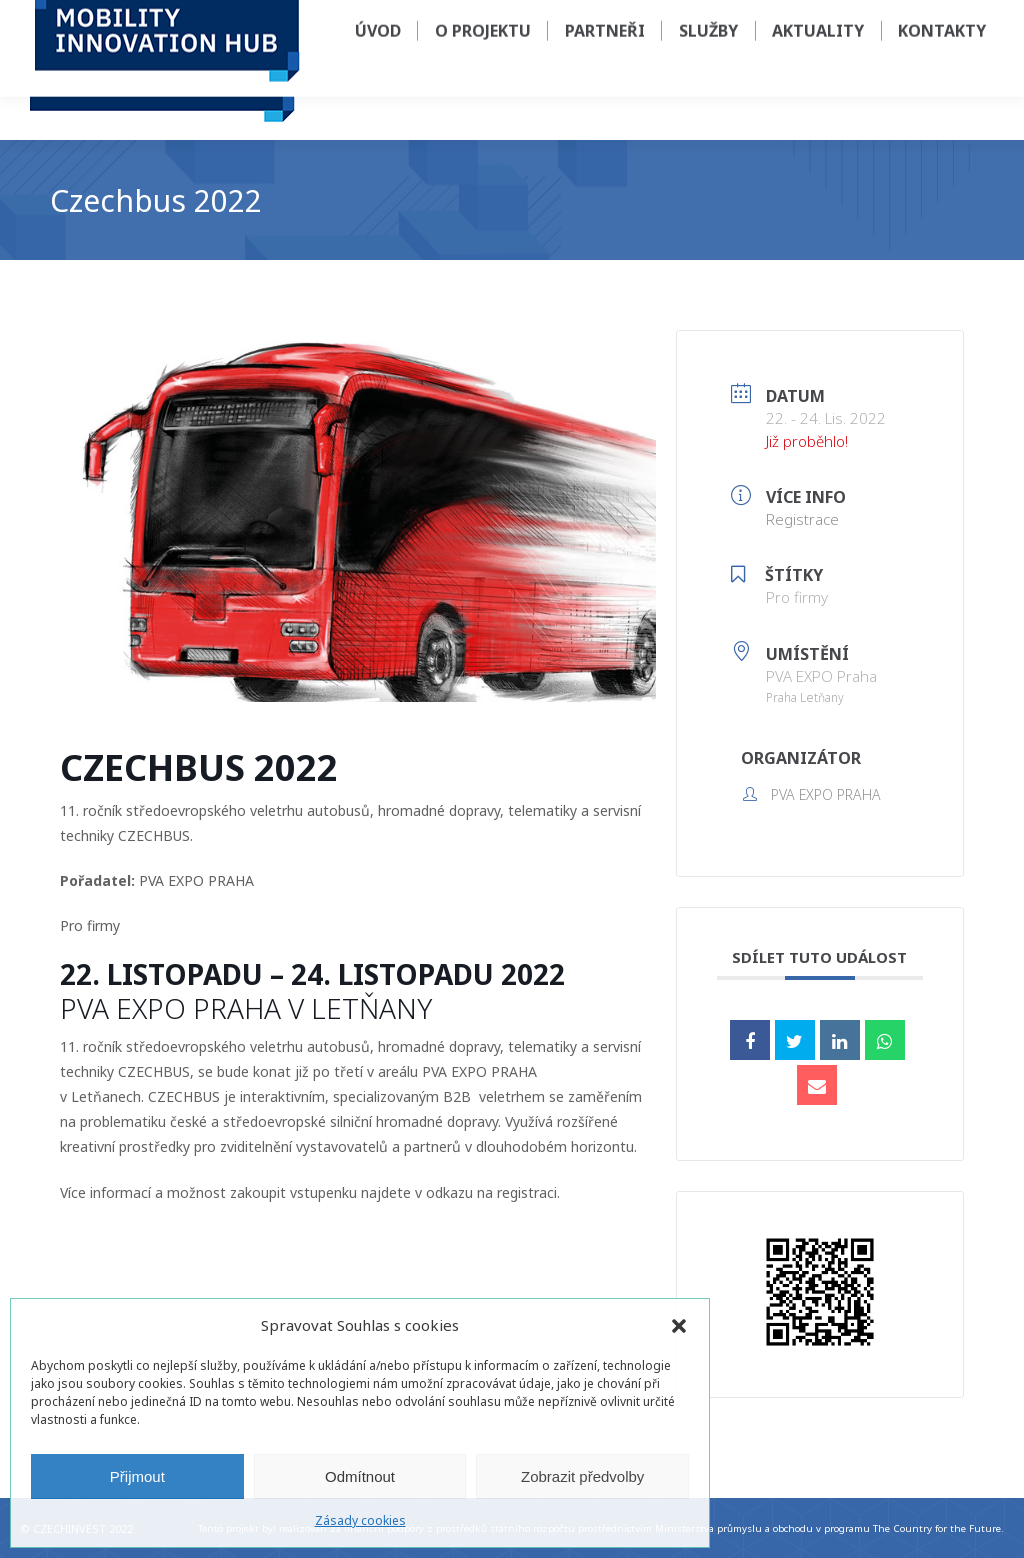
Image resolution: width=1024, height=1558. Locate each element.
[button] (679, 1326)
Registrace (802, 519)
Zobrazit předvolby (582, 1476)
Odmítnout (360, 1476)
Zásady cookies (360, 1520)
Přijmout (137, 1476)
